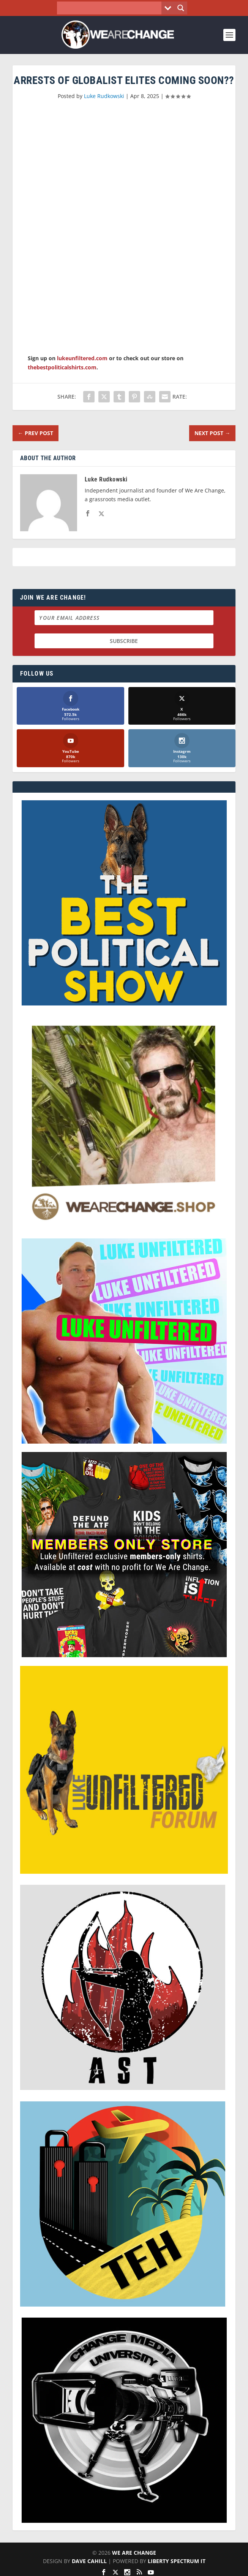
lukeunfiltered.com (82, 358)
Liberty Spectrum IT (176, 2561)
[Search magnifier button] (180, 8)
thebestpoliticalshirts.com (62, 367)
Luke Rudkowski (104, 96)
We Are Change (134, 2552)
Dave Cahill (89, 2561)
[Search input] (111, 8)
